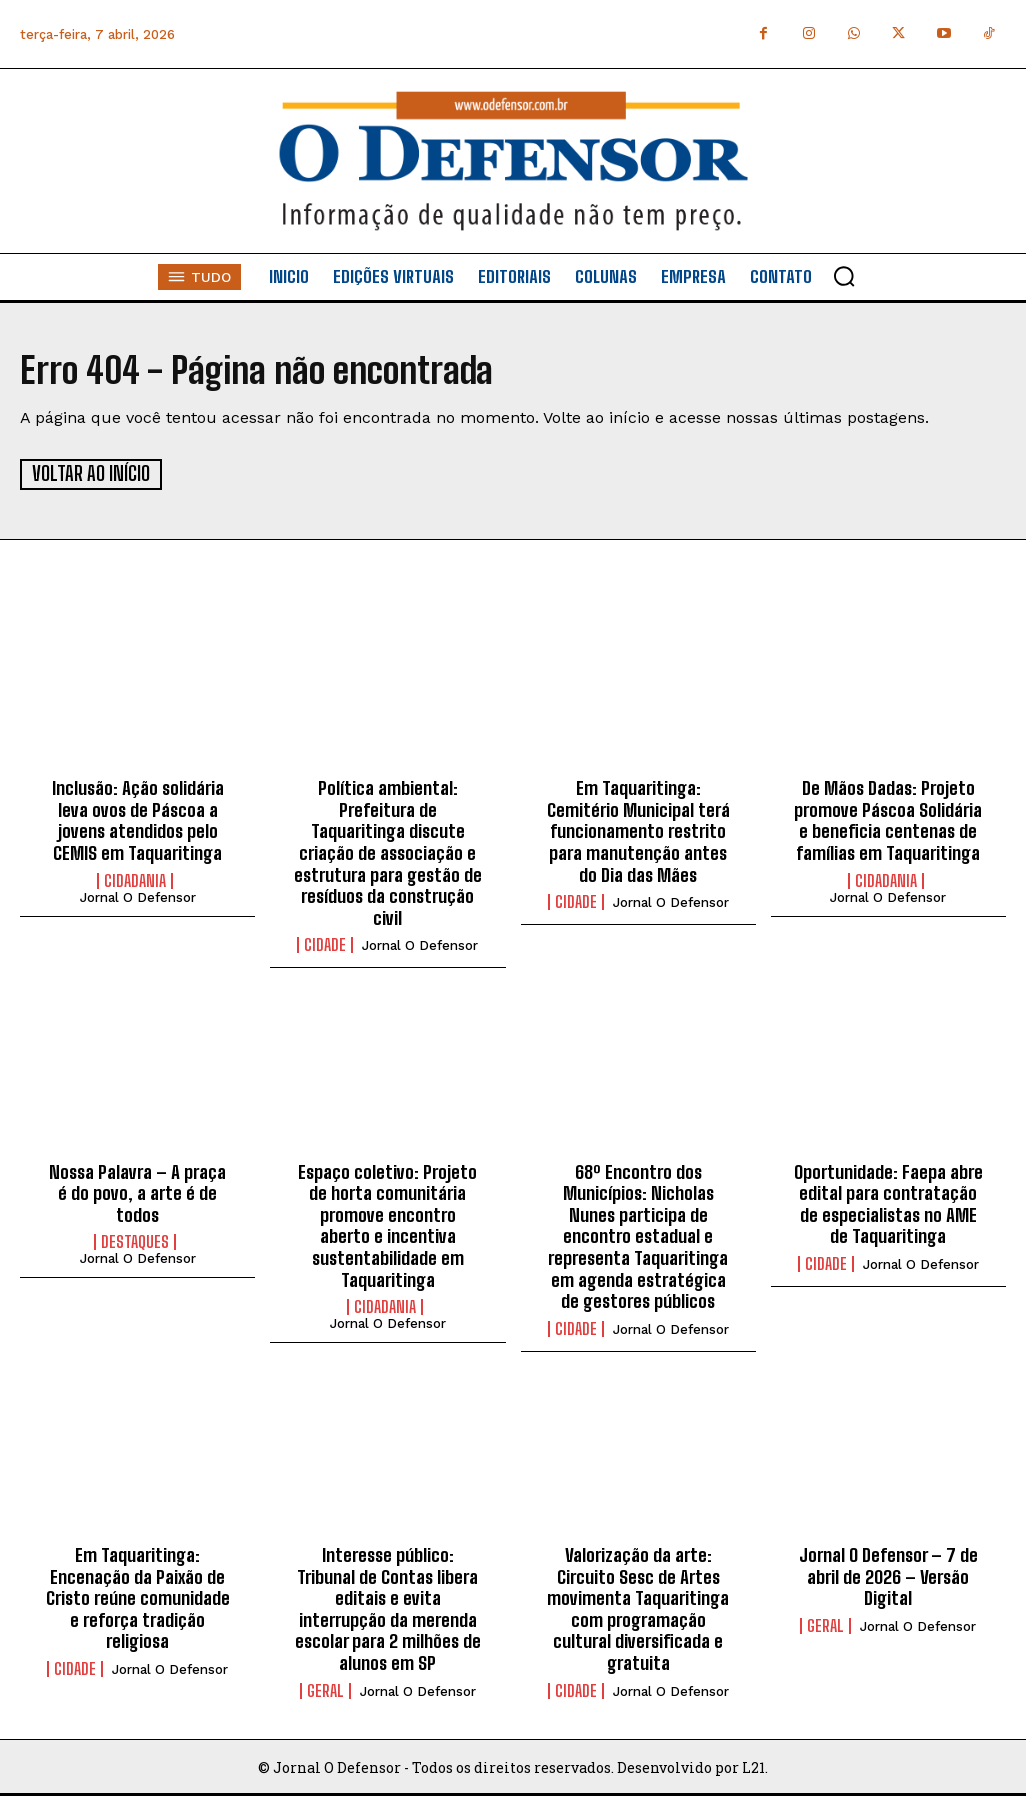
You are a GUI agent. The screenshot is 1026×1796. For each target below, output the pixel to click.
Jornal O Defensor (138, 896)
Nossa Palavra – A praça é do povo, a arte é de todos (137, 1192)
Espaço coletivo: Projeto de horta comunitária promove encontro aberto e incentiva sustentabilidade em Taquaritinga (387, 1225)
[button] (844, 276)
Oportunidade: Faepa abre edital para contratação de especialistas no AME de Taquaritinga (888, 1203)
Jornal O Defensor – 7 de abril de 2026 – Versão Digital (888, 1575)
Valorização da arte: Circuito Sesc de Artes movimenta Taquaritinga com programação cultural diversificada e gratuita (638, 1608)
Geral (325, 1690)
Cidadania (135, 880)
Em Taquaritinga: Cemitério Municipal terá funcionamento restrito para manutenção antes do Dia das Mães (638, 831)
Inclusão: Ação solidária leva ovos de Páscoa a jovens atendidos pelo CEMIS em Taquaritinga (138, 820)
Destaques (135, 1242)
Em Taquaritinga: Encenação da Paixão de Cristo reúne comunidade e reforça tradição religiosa (138, 1597)
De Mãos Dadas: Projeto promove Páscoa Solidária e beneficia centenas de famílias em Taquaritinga (888, 820)
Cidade (325, 945)
